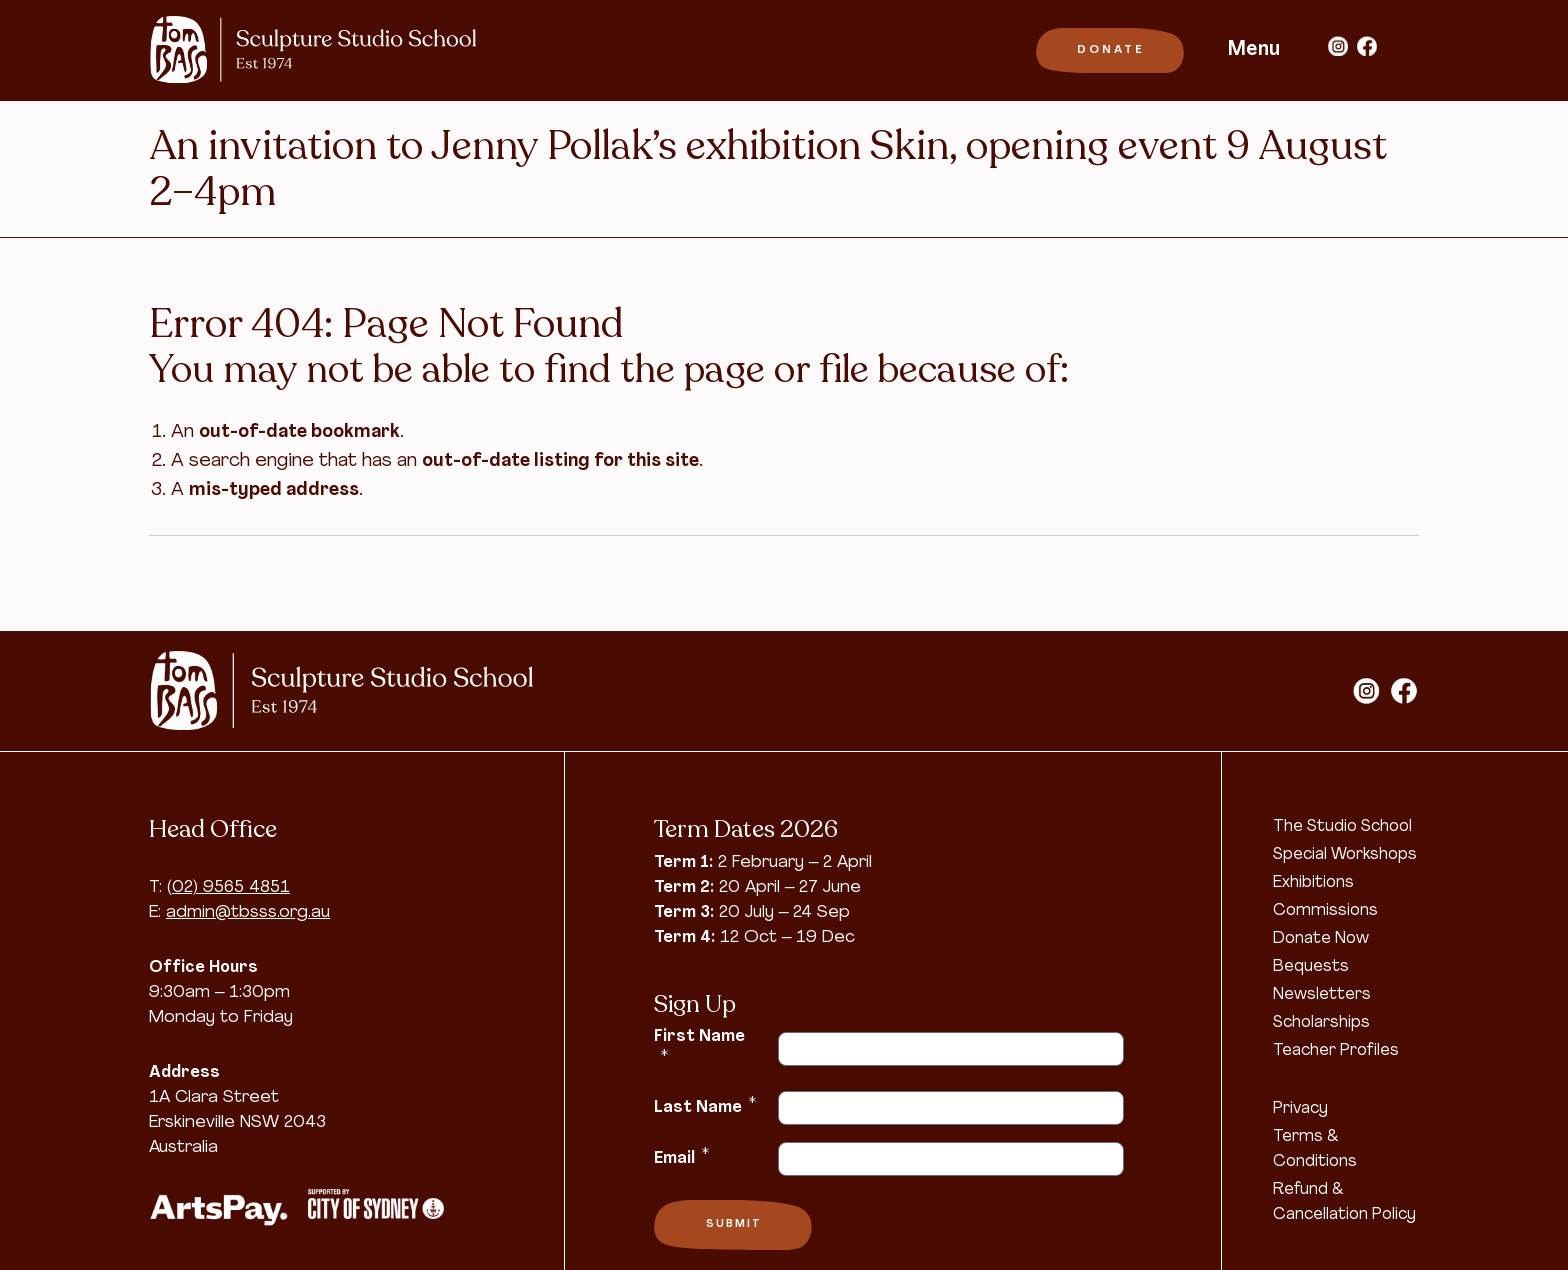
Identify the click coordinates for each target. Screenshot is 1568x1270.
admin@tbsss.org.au (248, 912)
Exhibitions (1313, 883)
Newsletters (1322, 995)
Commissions (1325, 911)
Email (681, 1157)
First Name (699, 1046)
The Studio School (1342, 827)
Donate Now (1321, 939)
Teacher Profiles (1336, 1051)
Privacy (1300, 1109)
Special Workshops (1345, 855)
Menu (1254, 50)
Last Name (705, 1106)
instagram (1338, 46)
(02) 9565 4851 (228, 887)
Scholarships (1321, 1023)
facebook (1367, 46)
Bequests (1311, 967)
